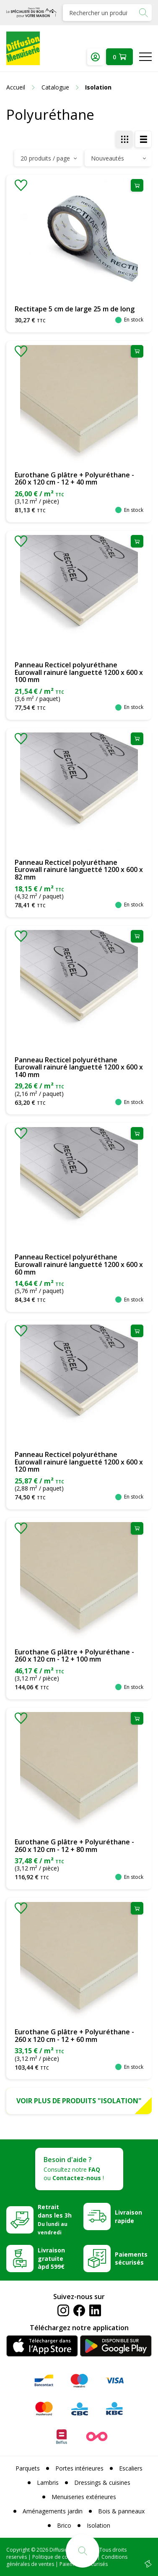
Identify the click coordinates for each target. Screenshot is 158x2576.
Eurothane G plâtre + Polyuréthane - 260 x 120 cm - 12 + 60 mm (74, 2035)
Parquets (28, 2468)
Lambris (48, 2482)
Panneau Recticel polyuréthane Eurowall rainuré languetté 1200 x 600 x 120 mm (79, 1462)
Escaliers (130, 2468)
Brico (64, 2525)
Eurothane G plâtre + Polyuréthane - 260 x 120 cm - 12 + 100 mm (74, 1655)
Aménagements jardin (53, 2511)
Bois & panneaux (121, 2511)
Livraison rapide (128, 2216)
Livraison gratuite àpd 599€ (51, 2258)
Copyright (18, 2549)
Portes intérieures (79, 2468)
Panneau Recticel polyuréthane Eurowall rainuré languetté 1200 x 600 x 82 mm (79, 870)
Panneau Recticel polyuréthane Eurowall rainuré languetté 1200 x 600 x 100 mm (79, 672)
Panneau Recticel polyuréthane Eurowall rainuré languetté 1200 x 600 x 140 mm (79, 1067)
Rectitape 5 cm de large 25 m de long (75, 308)
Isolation (98, 2525)
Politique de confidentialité (64, 2556)
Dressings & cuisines (102, 2482)
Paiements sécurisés (131, 2258)
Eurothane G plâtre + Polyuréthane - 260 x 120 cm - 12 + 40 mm (74, 478)
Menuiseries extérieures (84, 2497)
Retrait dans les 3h (55, 2219)
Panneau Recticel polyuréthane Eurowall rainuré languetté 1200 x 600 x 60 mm (79, 1264)
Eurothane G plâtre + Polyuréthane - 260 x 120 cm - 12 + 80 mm (74, 1845)
